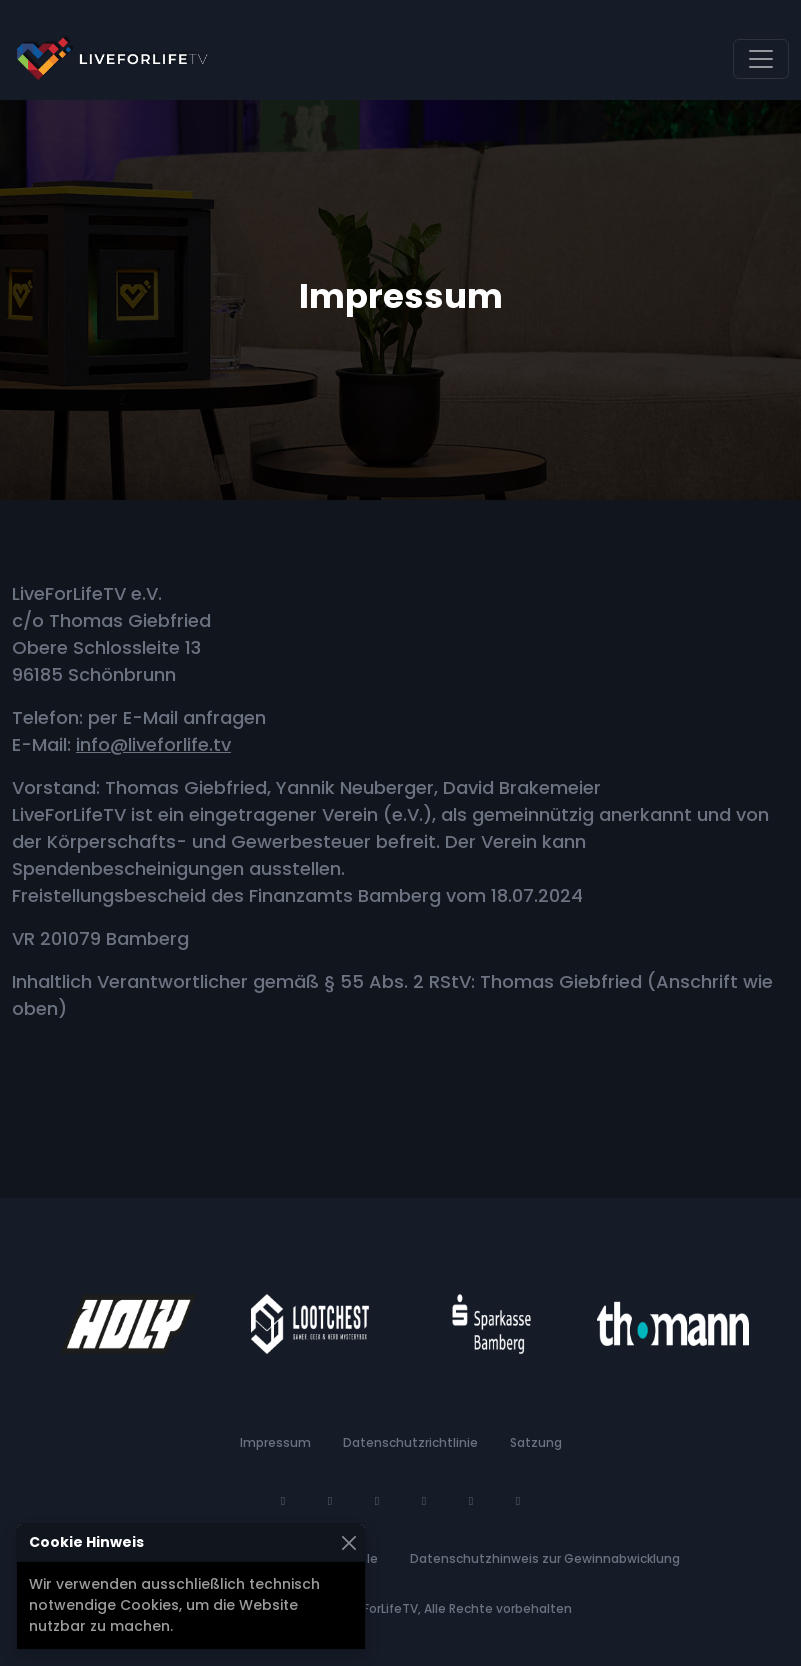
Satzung (536, 1442)
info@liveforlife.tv (153, 744)
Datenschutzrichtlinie (410, 1442)
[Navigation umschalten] (761, 59)
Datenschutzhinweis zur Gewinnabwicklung (545, 1558)
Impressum (275, 1442)
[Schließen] (348, 1542)
